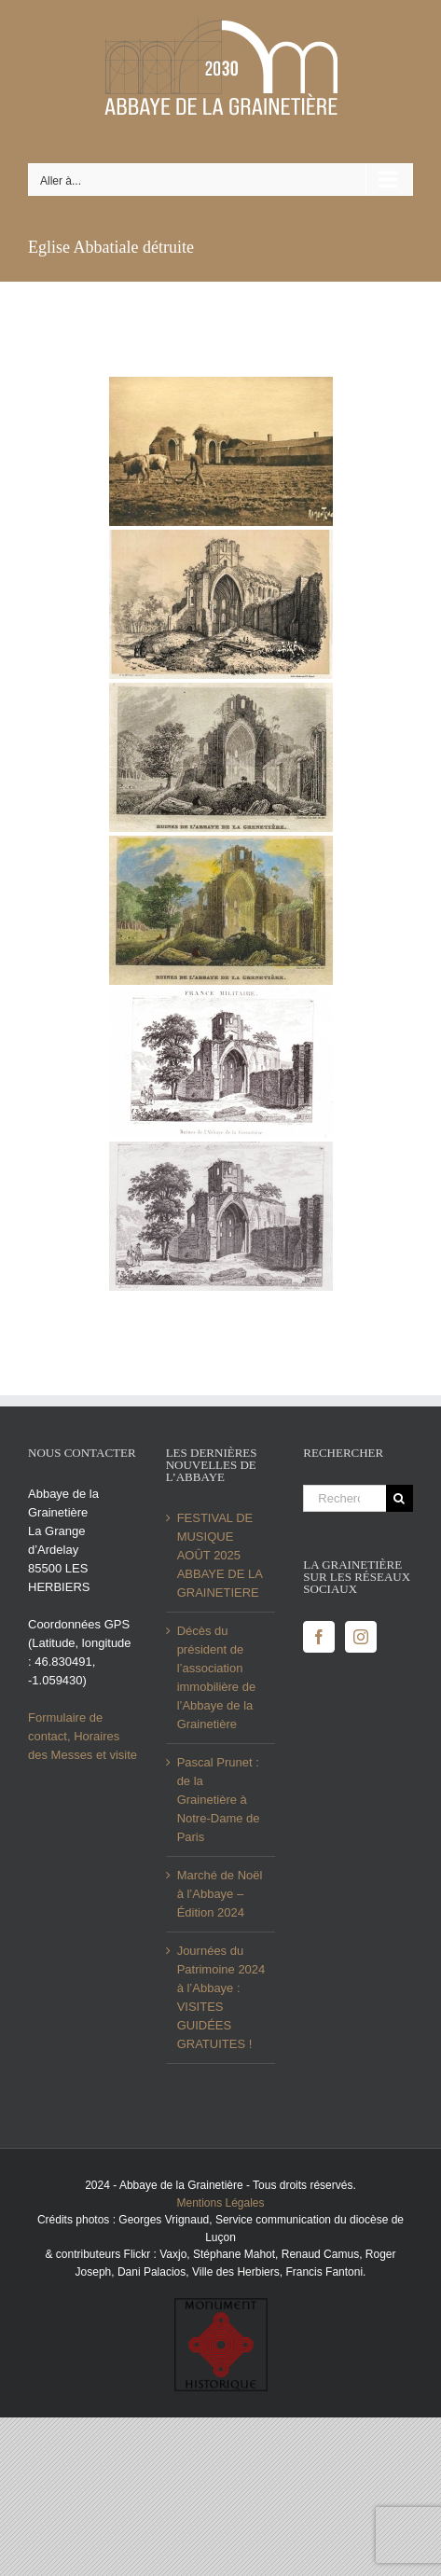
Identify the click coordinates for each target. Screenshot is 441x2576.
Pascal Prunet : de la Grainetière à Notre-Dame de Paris (218, 1799)
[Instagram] (361, 1637)
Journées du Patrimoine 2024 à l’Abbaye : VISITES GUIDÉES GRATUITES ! (221, 1997)
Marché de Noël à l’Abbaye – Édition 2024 (220, 1893)
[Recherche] (399, 1498)
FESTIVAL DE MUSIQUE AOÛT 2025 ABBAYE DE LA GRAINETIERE (220, 1555)
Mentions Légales (220, 2202)
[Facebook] (319, 1637)
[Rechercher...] (344, 1498)
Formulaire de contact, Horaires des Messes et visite (82, 1736)
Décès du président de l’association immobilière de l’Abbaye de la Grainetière (216, 1677)
